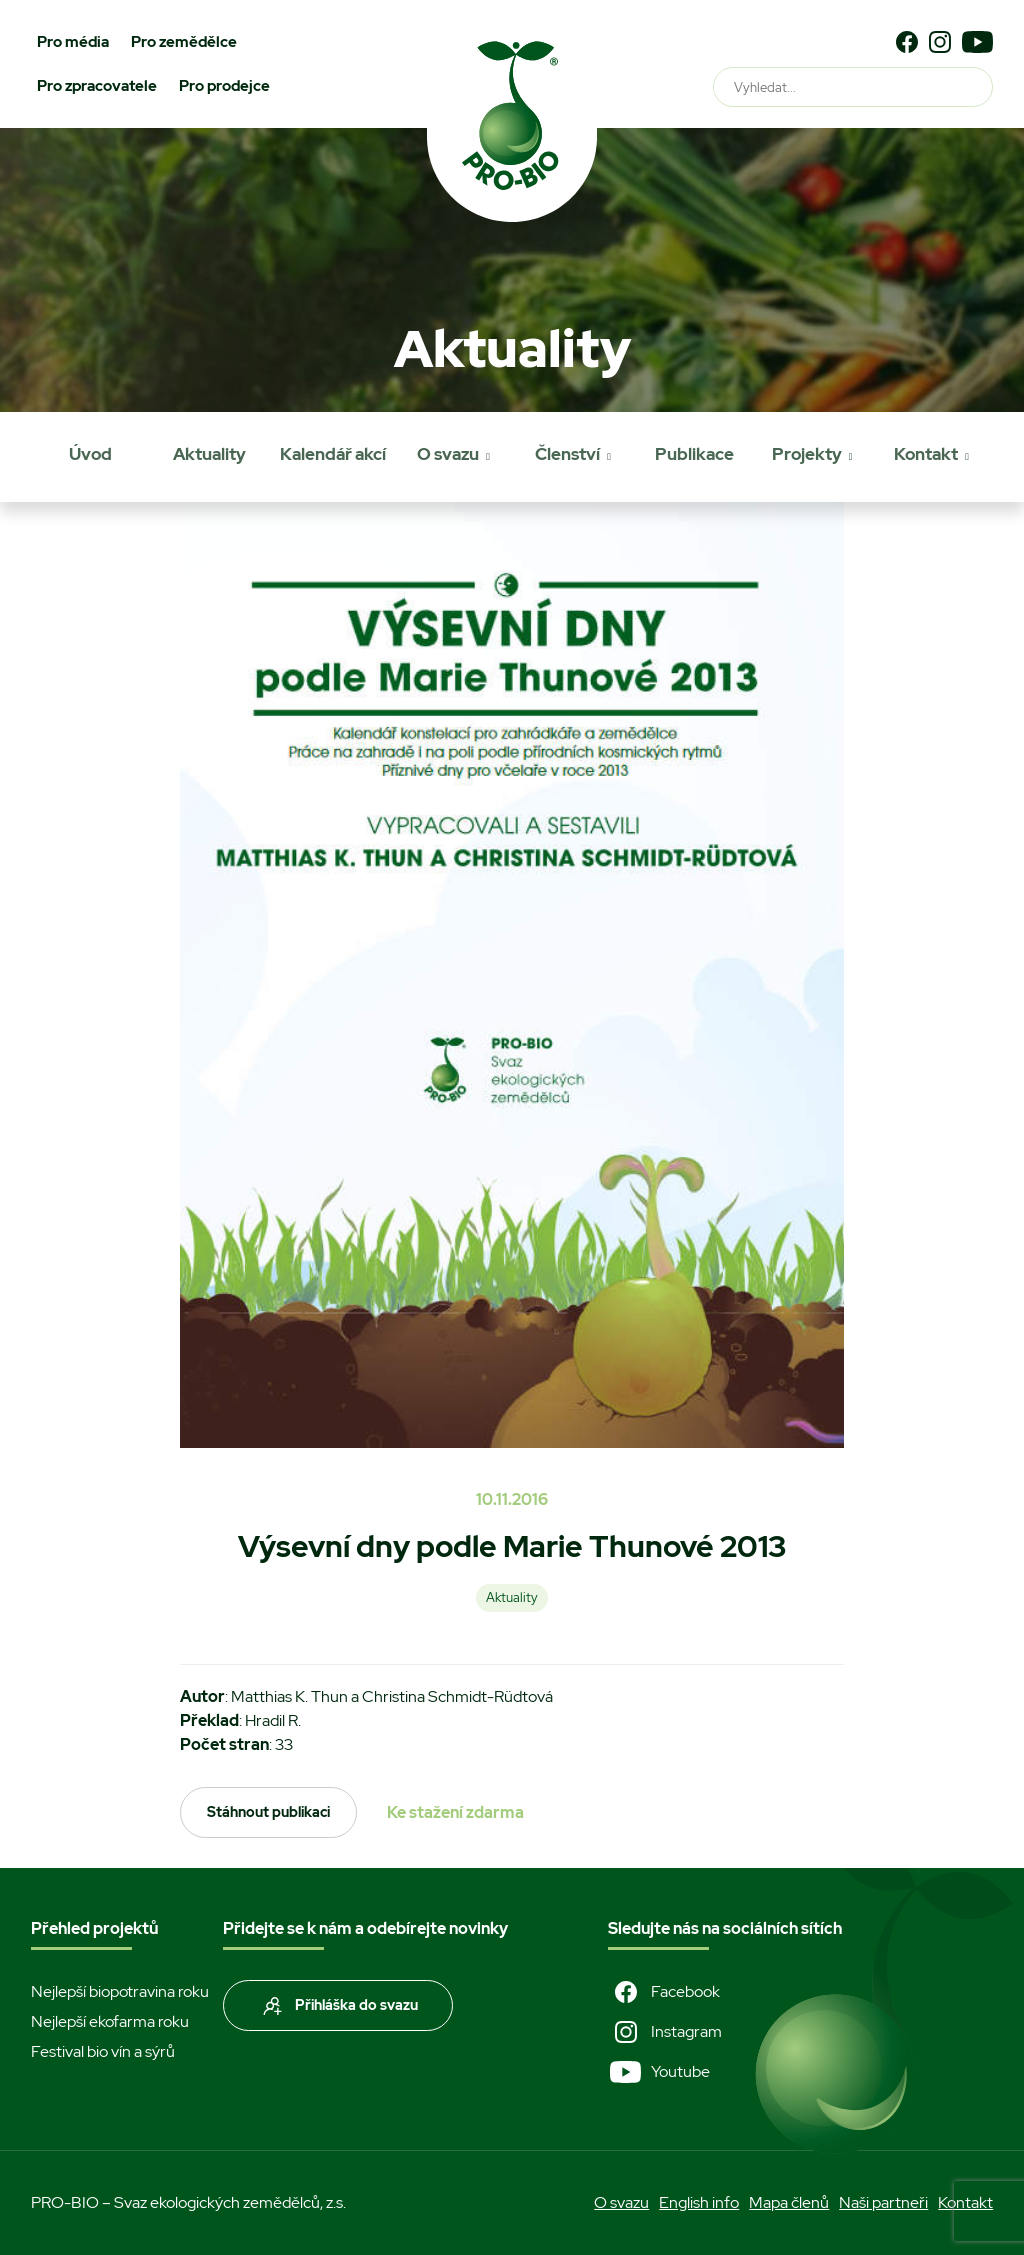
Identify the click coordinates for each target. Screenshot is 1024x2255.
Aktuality (209, 454)
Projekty (807, 454)
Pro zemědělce (184, 42)
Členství (567, 454)
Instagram (665, 2032)
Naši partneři (883, 2202)
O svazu (448, 454)
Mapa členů (789, 2202)
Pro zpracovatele (97, 86)
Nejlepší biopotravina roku (120, 1991)
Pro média (73, 42)
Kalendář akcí (333, 454)
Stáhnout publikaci (268, 1812)
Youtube (659, 2072)
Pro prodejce (224, 86)
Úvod (90, 454)
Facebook (664, 1992)
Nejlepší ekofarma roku (110, 2021)
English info (699, 2202)
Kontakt (926, 454)
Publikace (694, 454)
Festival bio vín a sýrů (103, 2051)
